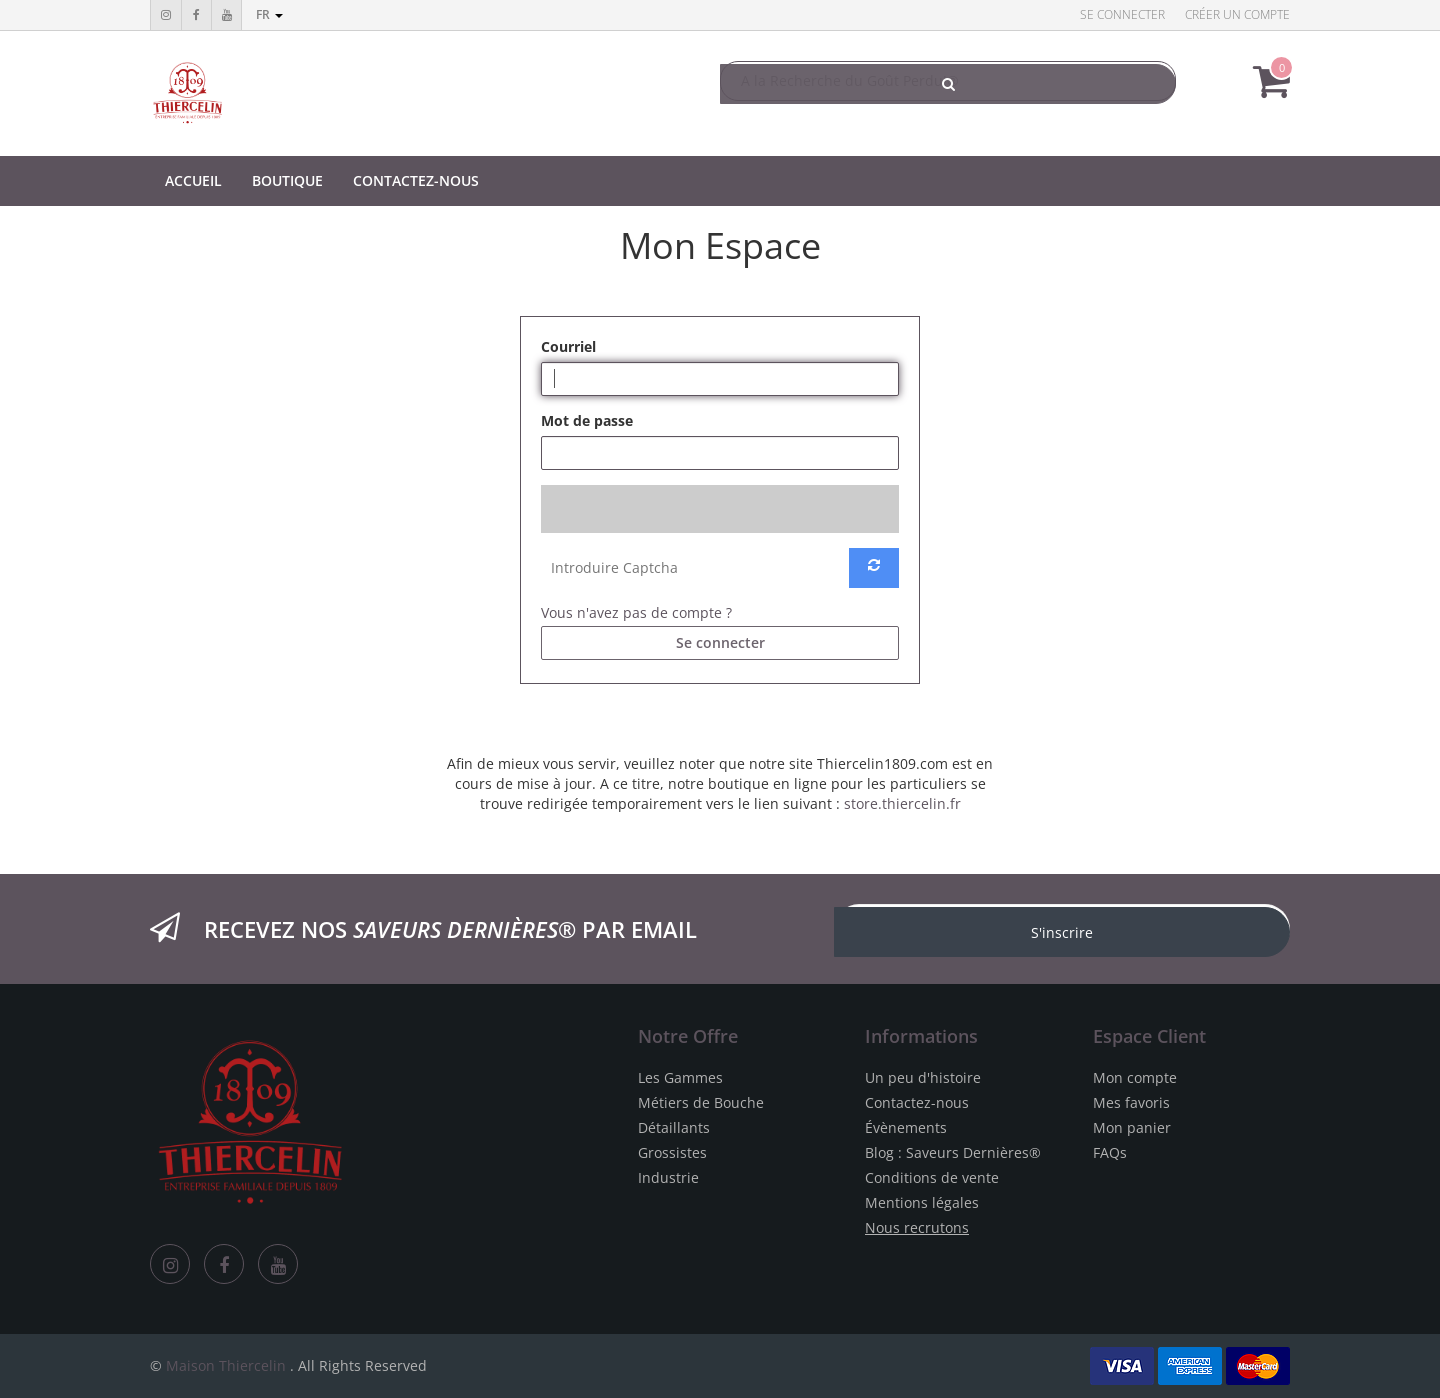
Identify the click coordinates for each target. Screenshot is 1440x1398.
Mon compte (1135, 1077)
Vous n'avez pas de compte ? (636, 612)
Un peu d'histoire (923, 1077)
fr (269, 14)
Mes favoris (1131, 1102)
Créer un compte (1237, 14)
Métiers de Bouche (701, 1102)
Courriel (568, 346)
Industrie (668, 1177)
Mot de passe (587, 420)
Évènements (906, 1127)
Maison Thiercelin (226, 1365)
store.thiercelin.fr (902, 803)
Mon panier (1132, 1127)
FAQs (1110, 1152)
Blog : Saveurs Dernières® (953, 1152)
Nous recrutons (917, 1227)
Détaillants (674, 1127)
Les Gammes (680, 1077)
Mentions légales (922, 1202)
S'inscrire (1062, 932)
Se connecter (1122, 14)
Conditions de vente (932, 1177)
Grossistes (672, 1152)
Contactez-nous (917, 1102)
